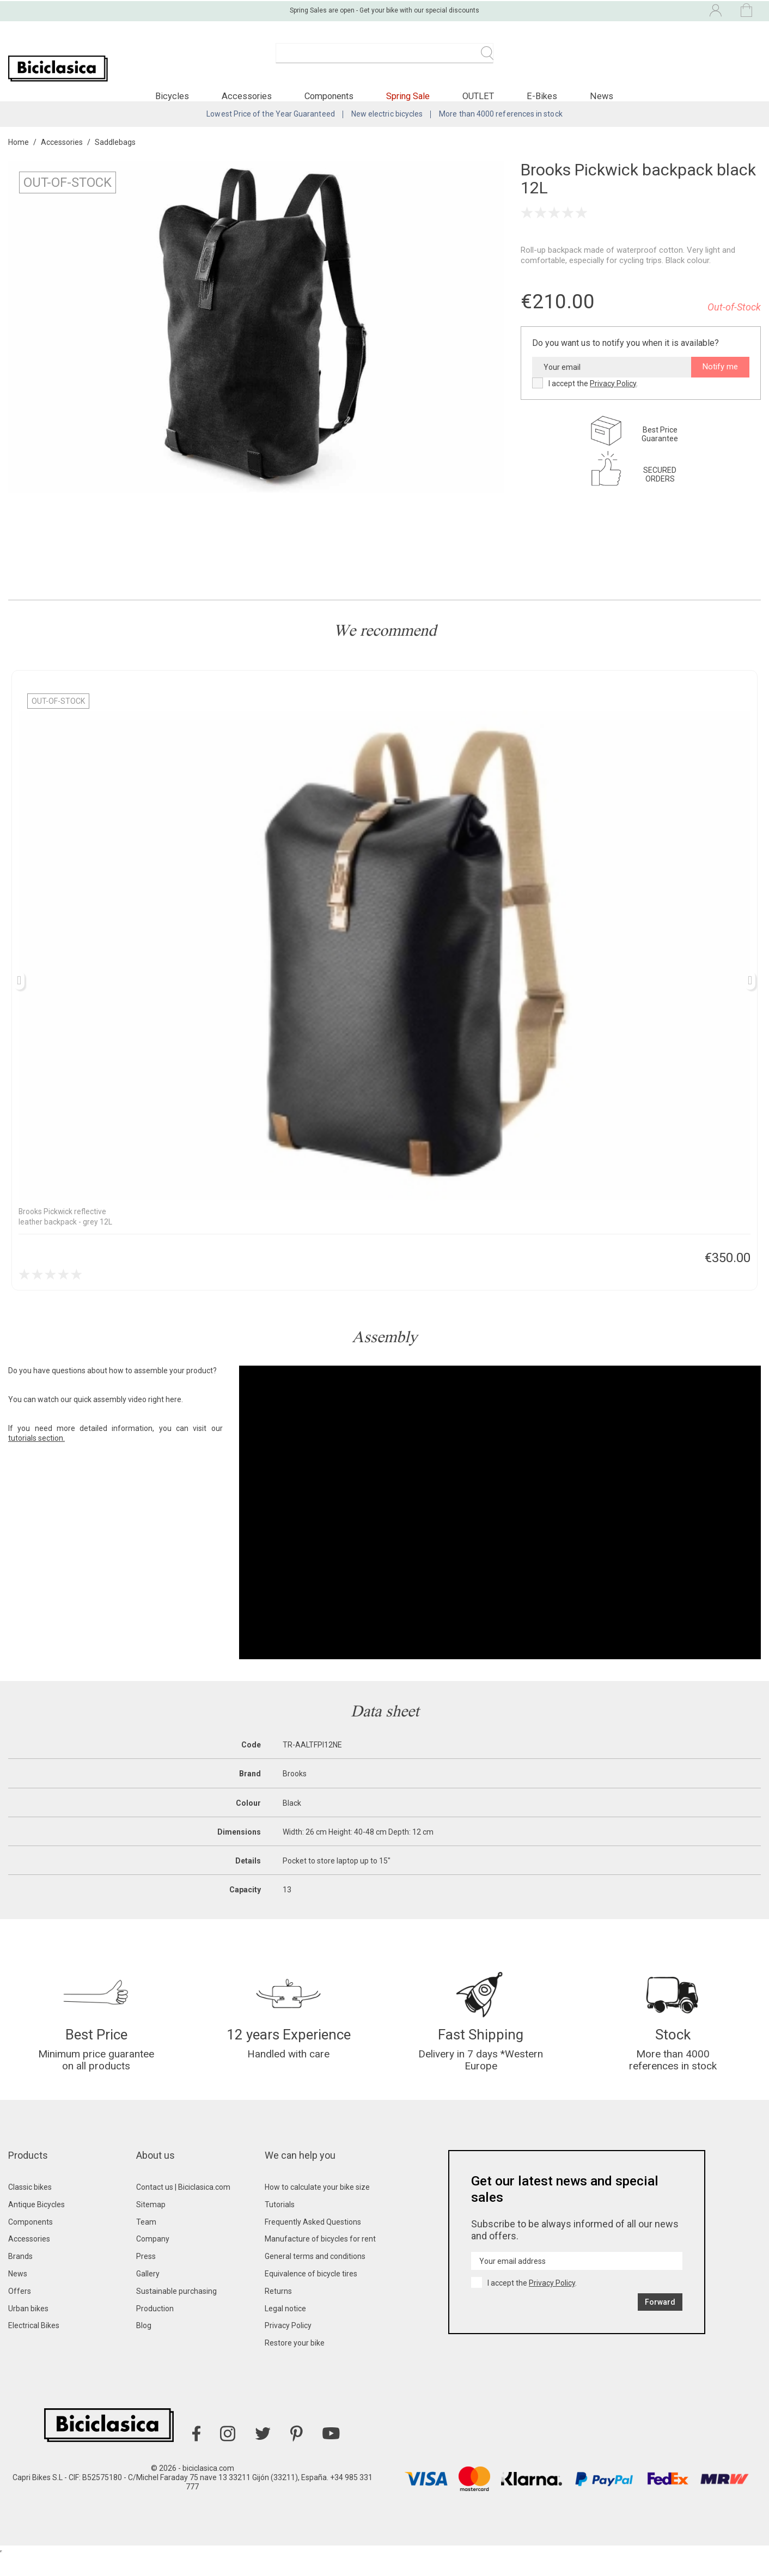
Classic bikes (30, 2208)
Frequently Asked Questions (313, 2243)
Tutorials (280, 2225)
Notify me (720, 381)
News (17, 2295)
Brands (20, 2277)
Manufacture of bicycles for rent (320, 2260)
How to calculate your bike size (317, 2208)
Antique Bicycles (36, 2225)
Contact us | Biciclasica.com (183, 2208)
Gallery (148, 2295)
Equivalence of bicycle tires (311, 2295)
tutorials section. (36, 1452)
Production (155, 2329)
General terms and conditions (315, 2277)
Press (146, 2277)
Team (146, 2243)
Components (30, 2243)
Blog (143, 2346)
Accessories (29, 2260)
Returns (278, 2312)
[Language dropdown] (624, 10)
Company (152, 2260)
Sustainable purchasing (176, 2312)
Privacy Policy (613, 397)
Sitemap (151, 2225)
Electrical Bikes (33, 2346)
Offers (19, 2312)
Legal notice (285, 2329)
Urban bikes (28, 2329)
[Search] (384, 58)
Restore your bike (295, 2364)
